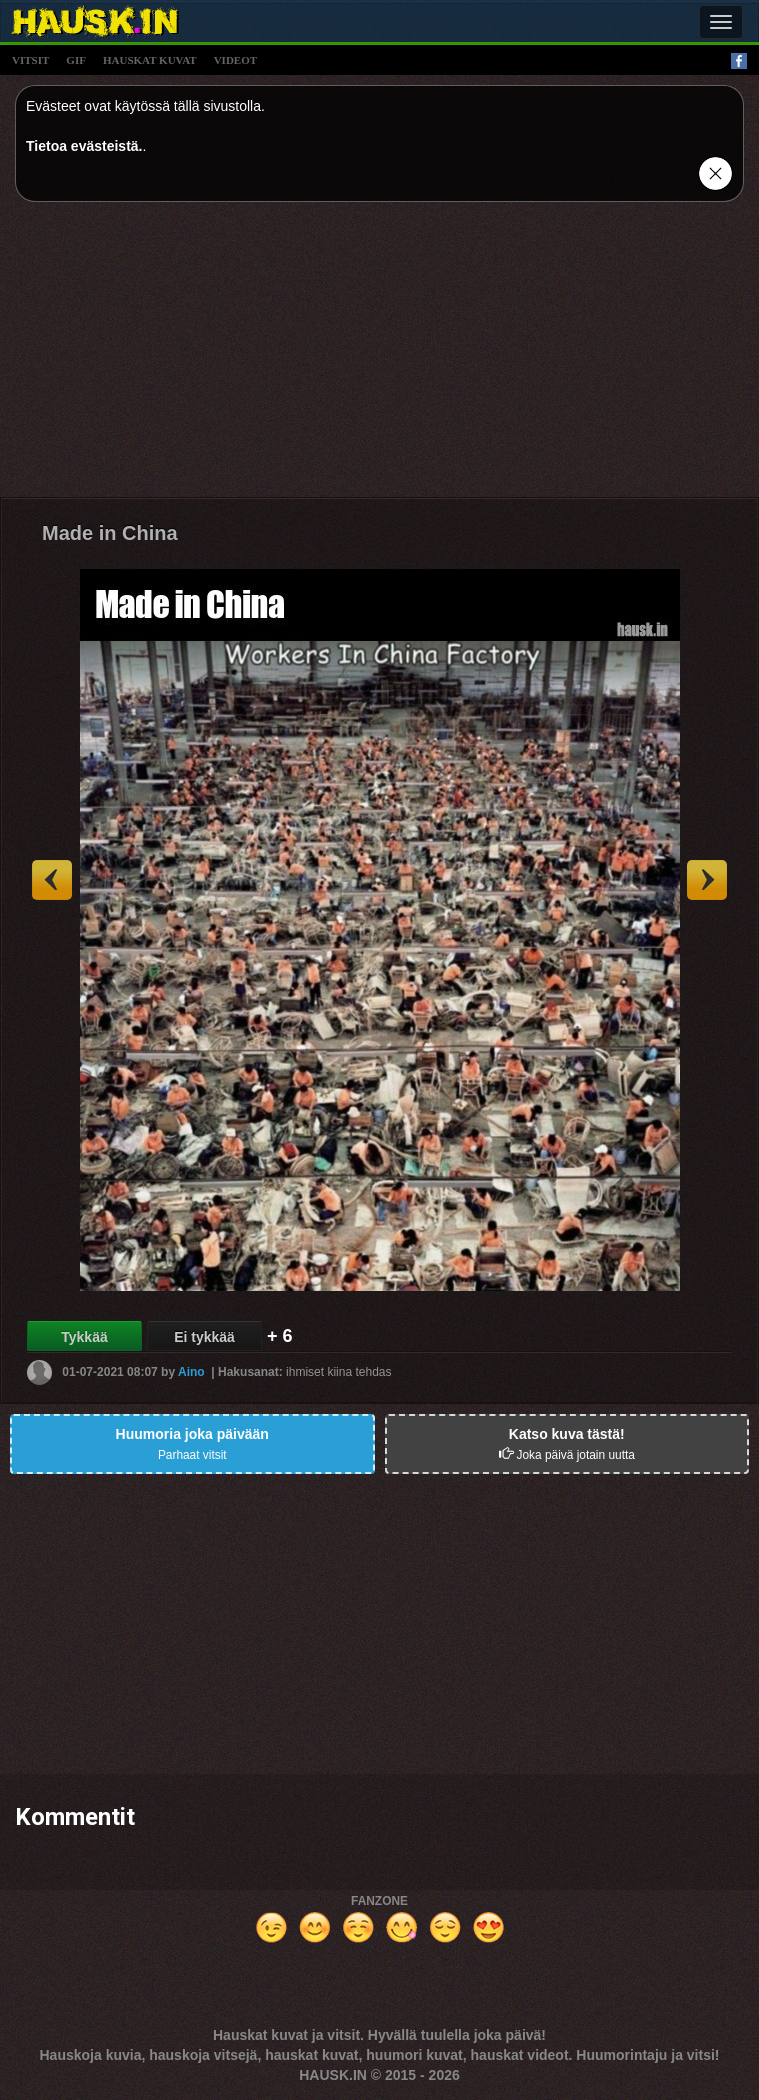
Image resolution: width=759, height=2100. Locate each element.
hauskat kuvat (150, 60)
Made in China (110, 533)
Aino (191, 1372)
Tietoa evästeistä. (84, 146)
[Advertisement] (379, 357)
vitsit (30, 60)
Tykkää (84, 1337)
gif (76, 60)
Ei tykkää (204, 1337)
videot (235, 60)
